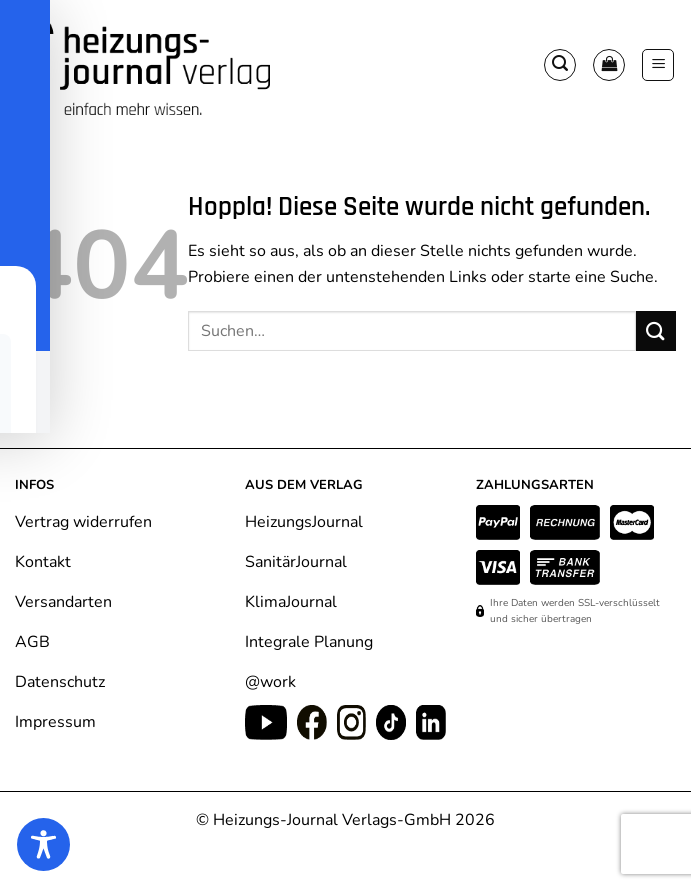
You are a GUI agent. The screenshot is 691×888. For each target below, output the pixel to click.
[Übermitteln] (656, 330)
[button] (560, 65)
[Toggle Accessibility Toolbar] (43, 844)
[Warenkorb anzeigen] (609, 65)
